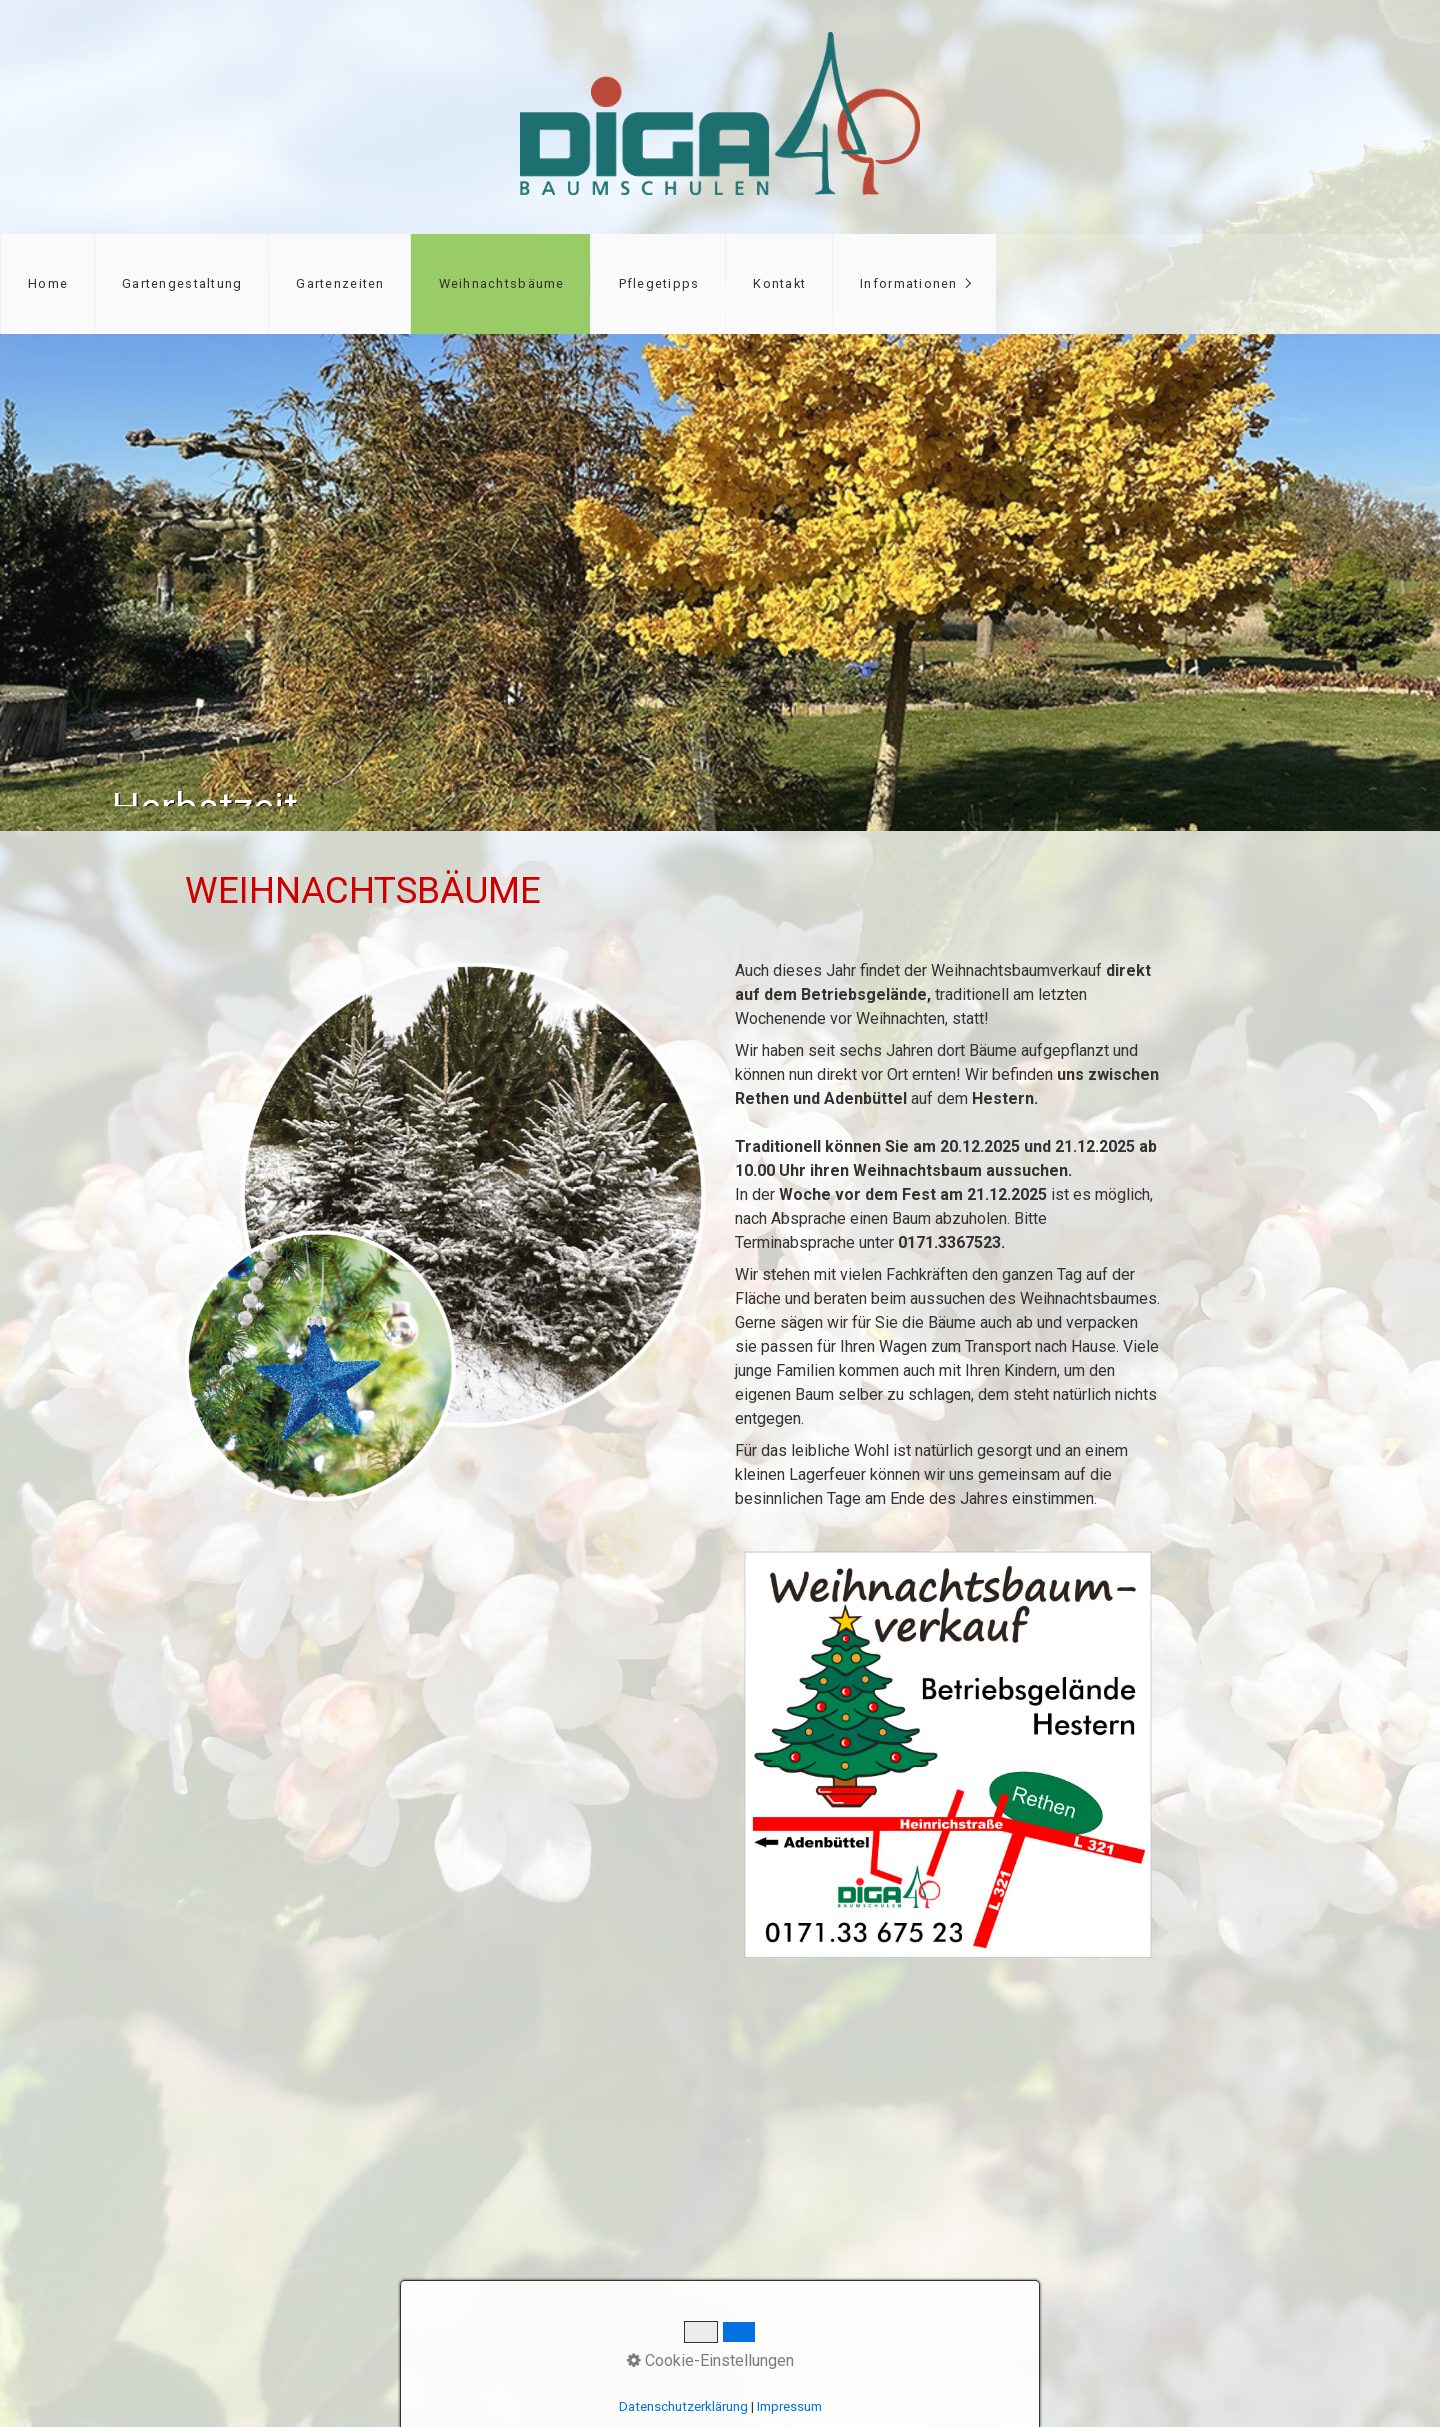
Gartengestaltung (182, 283)
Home (48, 283)
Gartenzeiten (340, 283)
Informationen (909, 283)
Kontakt (779, 283)
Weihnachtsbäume (502, 283)
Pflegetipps (659, 283)
